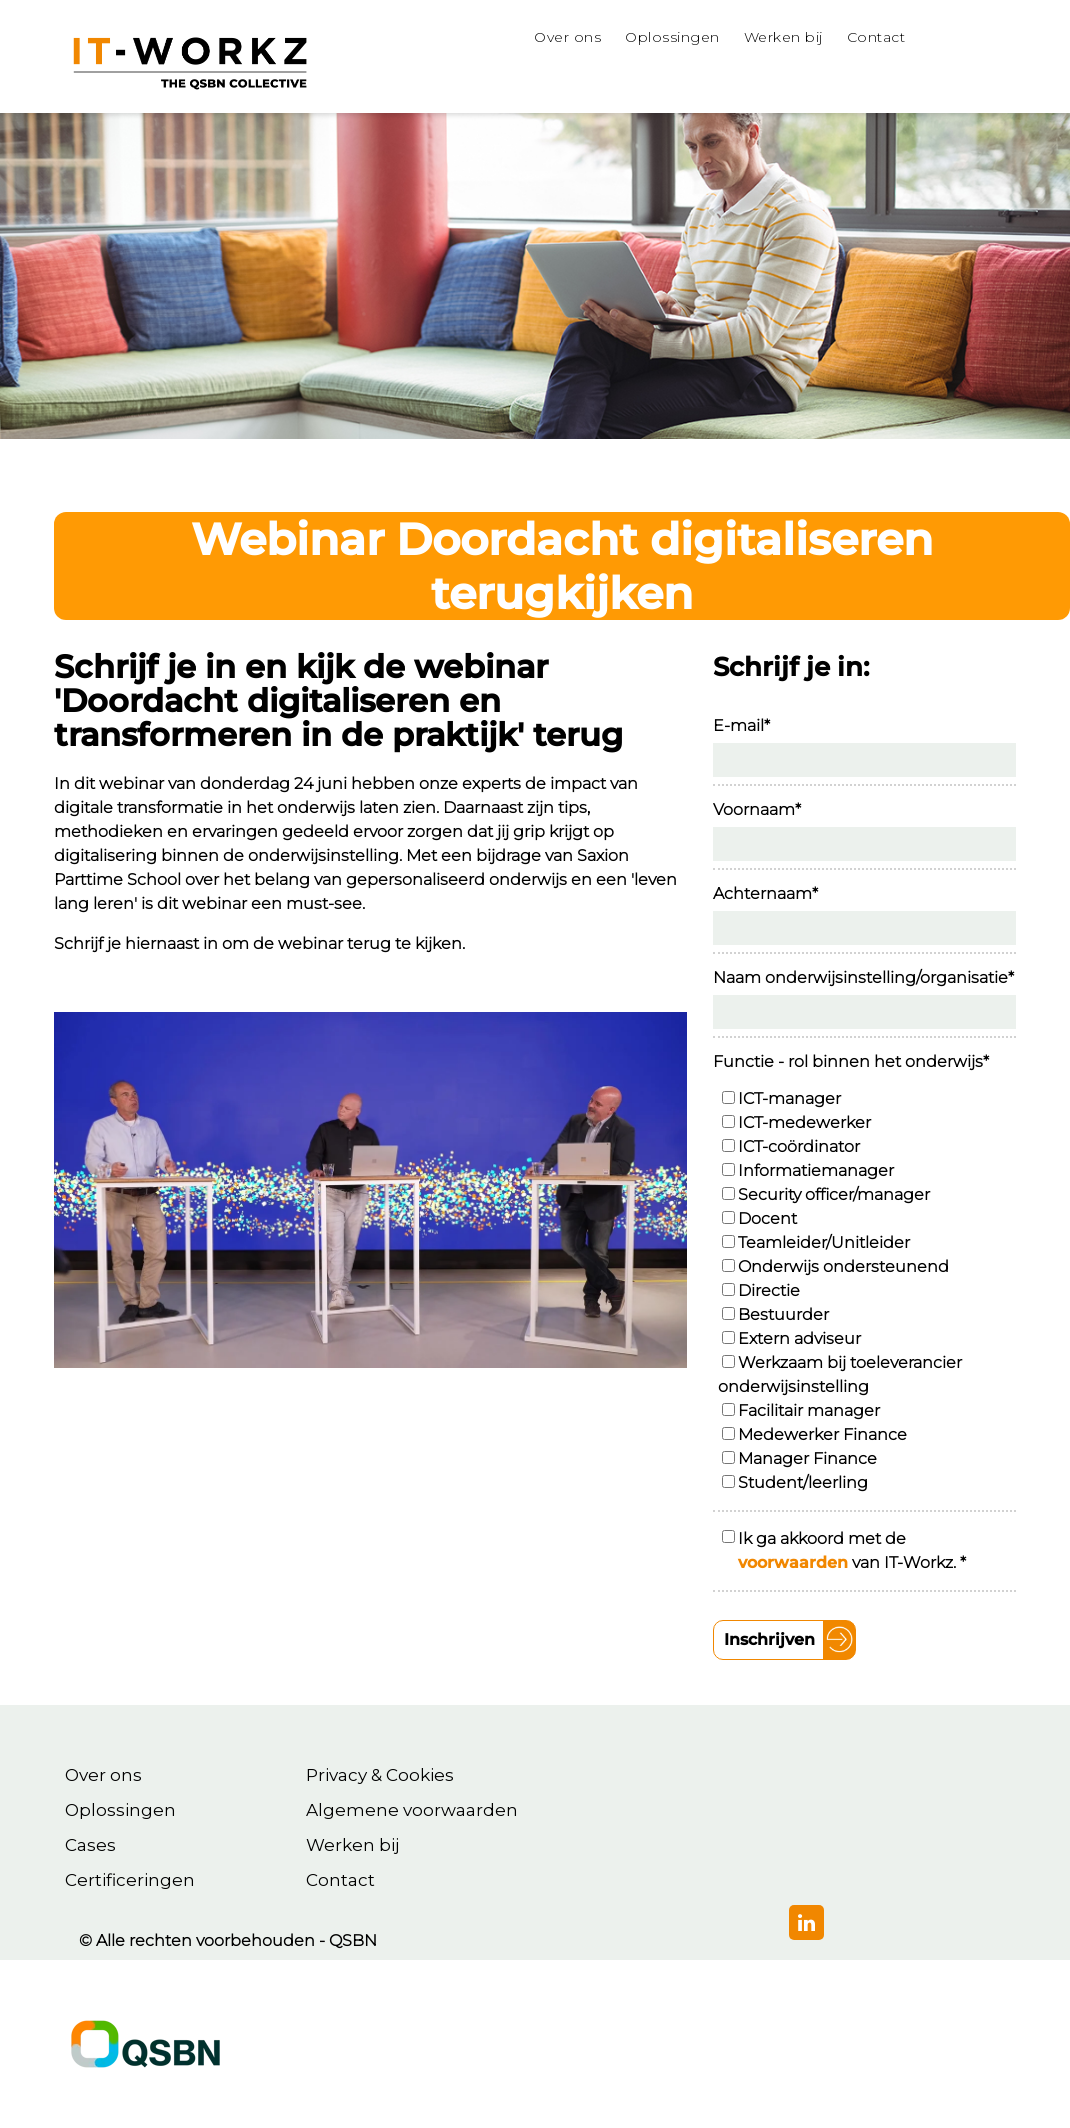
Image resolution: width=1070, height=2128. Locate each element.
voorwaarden (793, 1562)
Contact (340, 1880)
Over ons (103, 1775)
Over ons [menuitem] (567, 37)
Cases (90, 1845)
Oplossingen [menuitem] (672, 37)
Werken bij (352, 1845)
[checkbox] (867, 1291)
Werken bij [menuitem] (783, 37)
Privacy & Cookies (380, 1775)
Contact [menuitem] (876, 37)
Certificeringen (130, 1880)
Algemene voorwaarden (412, 1810)
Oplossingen (120, 1810)
